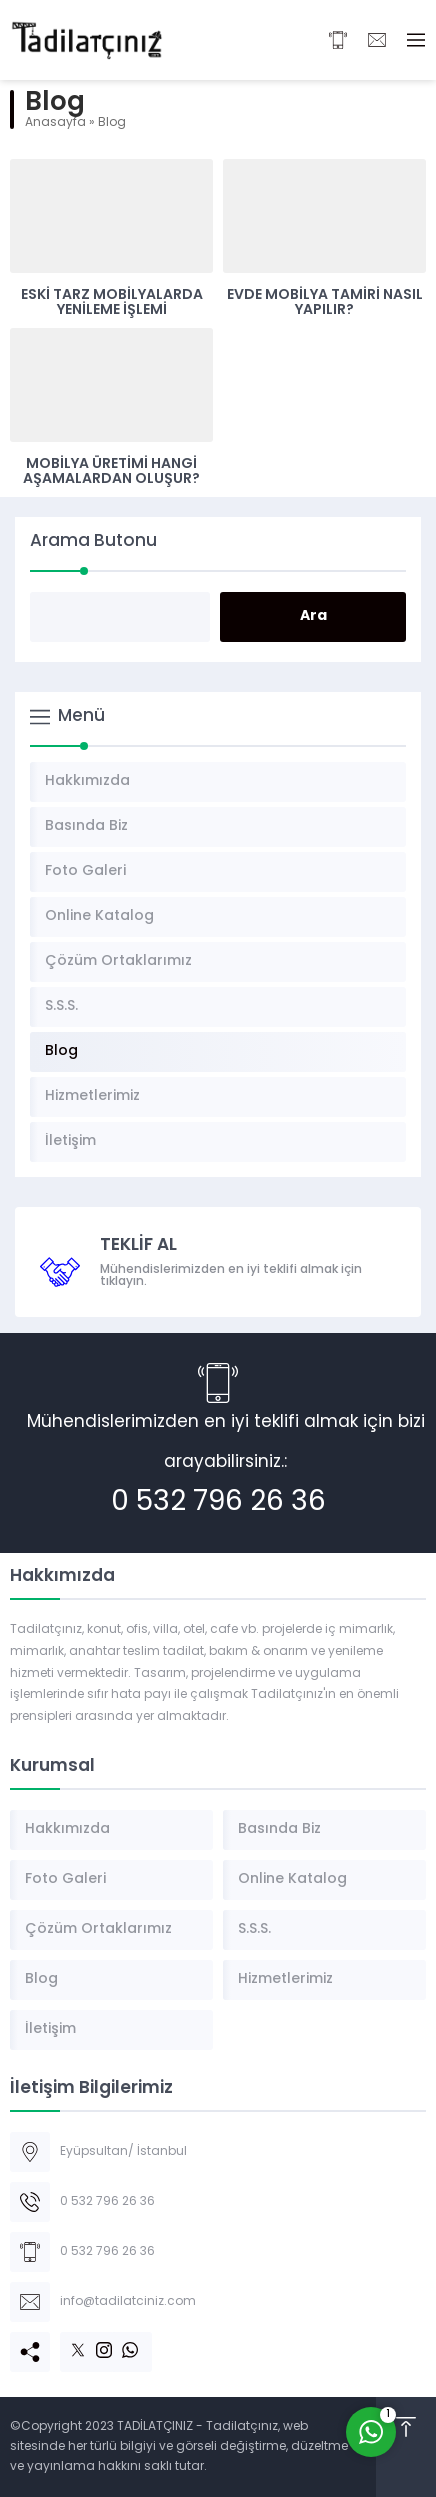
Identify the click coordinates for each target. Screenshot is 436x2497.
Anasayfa (55, 123)
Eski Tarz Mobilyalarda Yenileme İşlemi (112, 303)
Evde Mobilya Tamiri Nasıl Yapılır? (325, 303)
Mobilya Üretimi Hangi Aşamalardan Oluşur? (111, 472)
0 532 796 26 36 (218, 1503)
